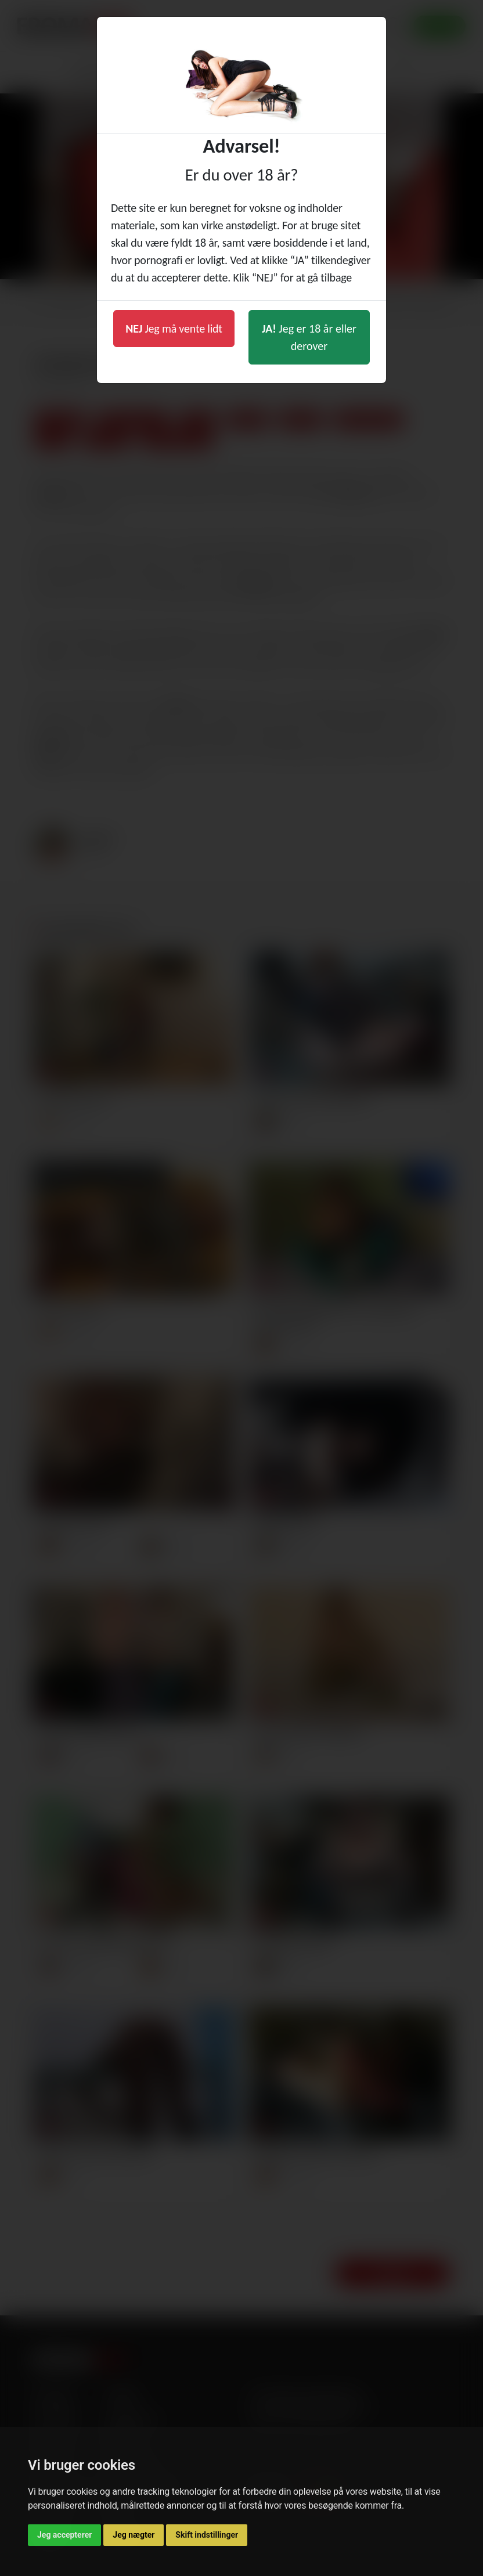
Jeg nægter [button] (133, 2534)
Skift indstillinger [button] (206, 2534)
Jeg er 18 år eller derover (309, 337)
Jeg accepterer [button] (64, 2534)
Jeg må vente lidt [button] (173, 328)
